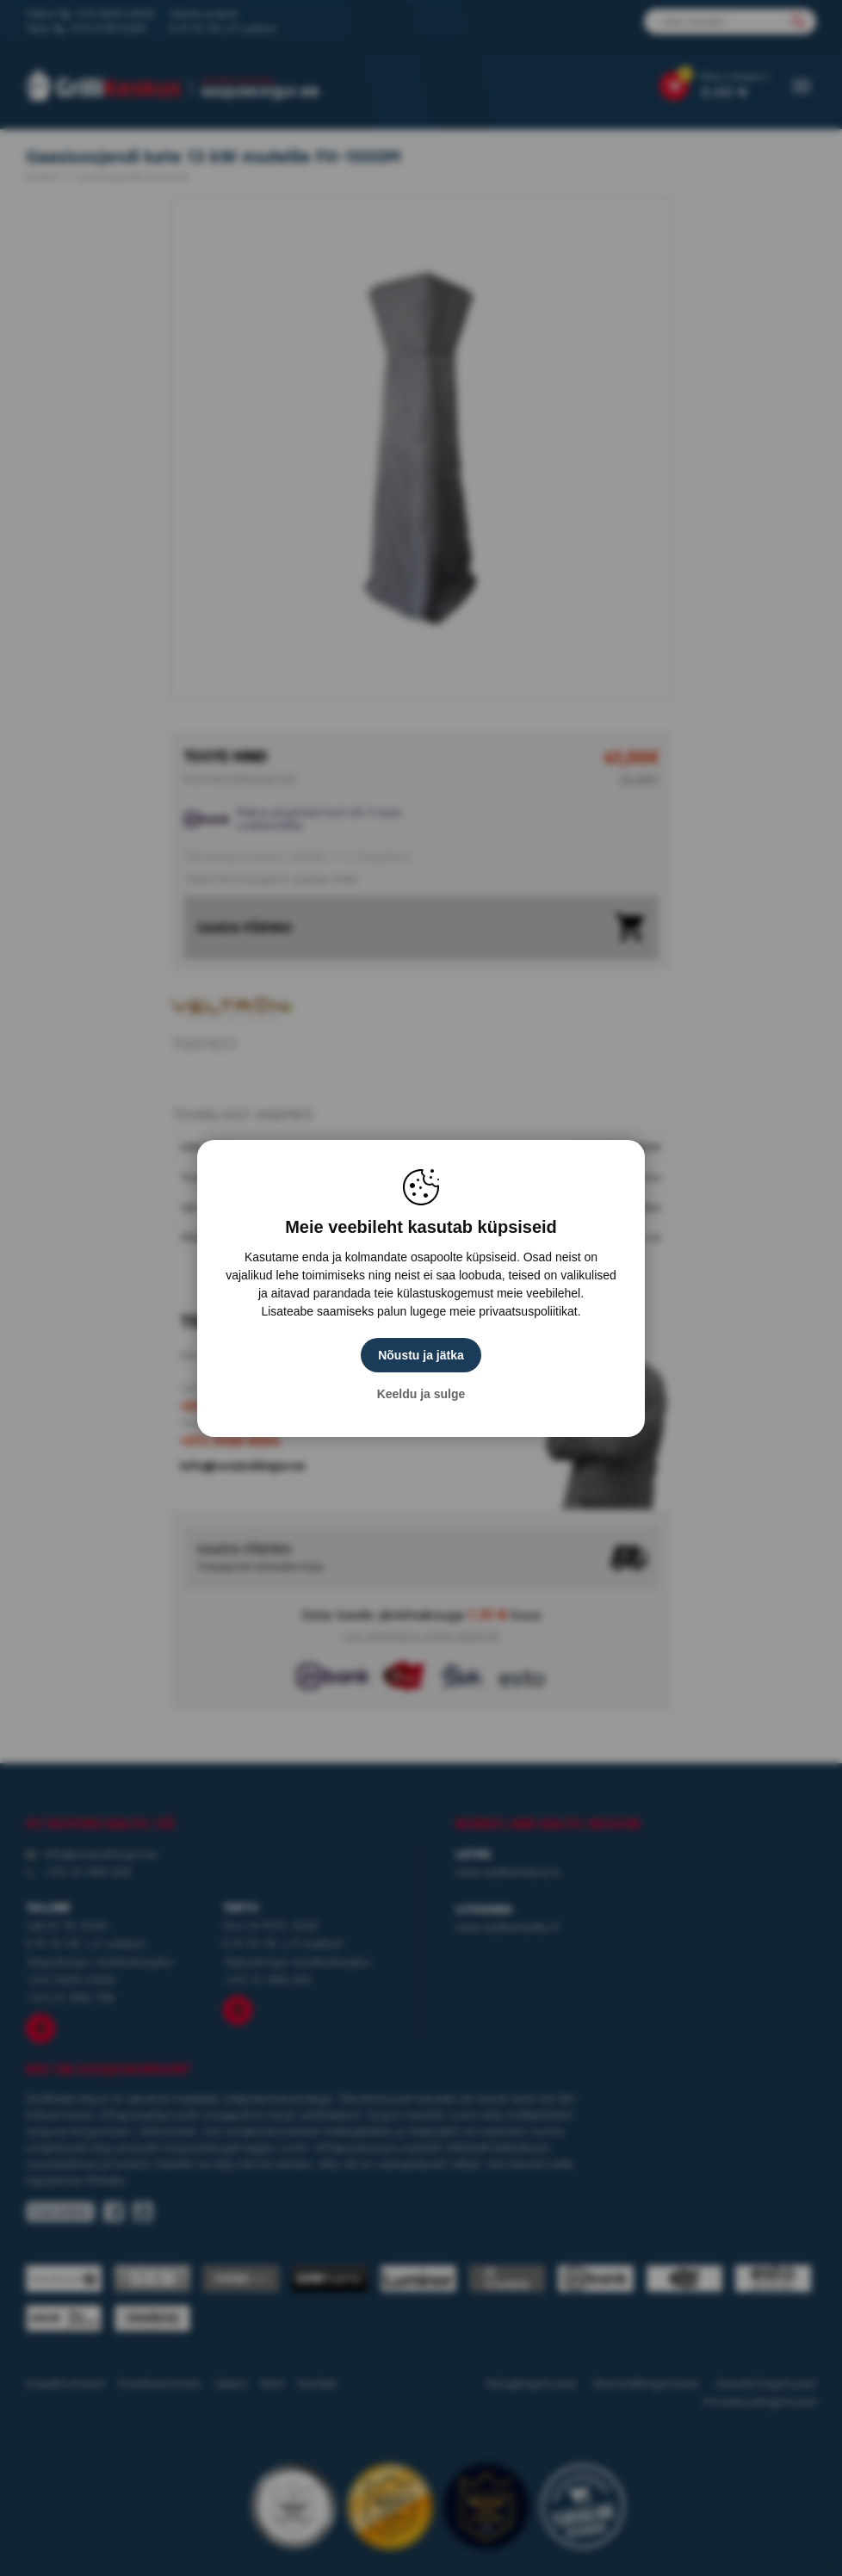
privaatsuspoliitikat (528, 1311)
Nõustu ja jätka (421, 1355)
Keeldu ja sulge (421, 1394)
